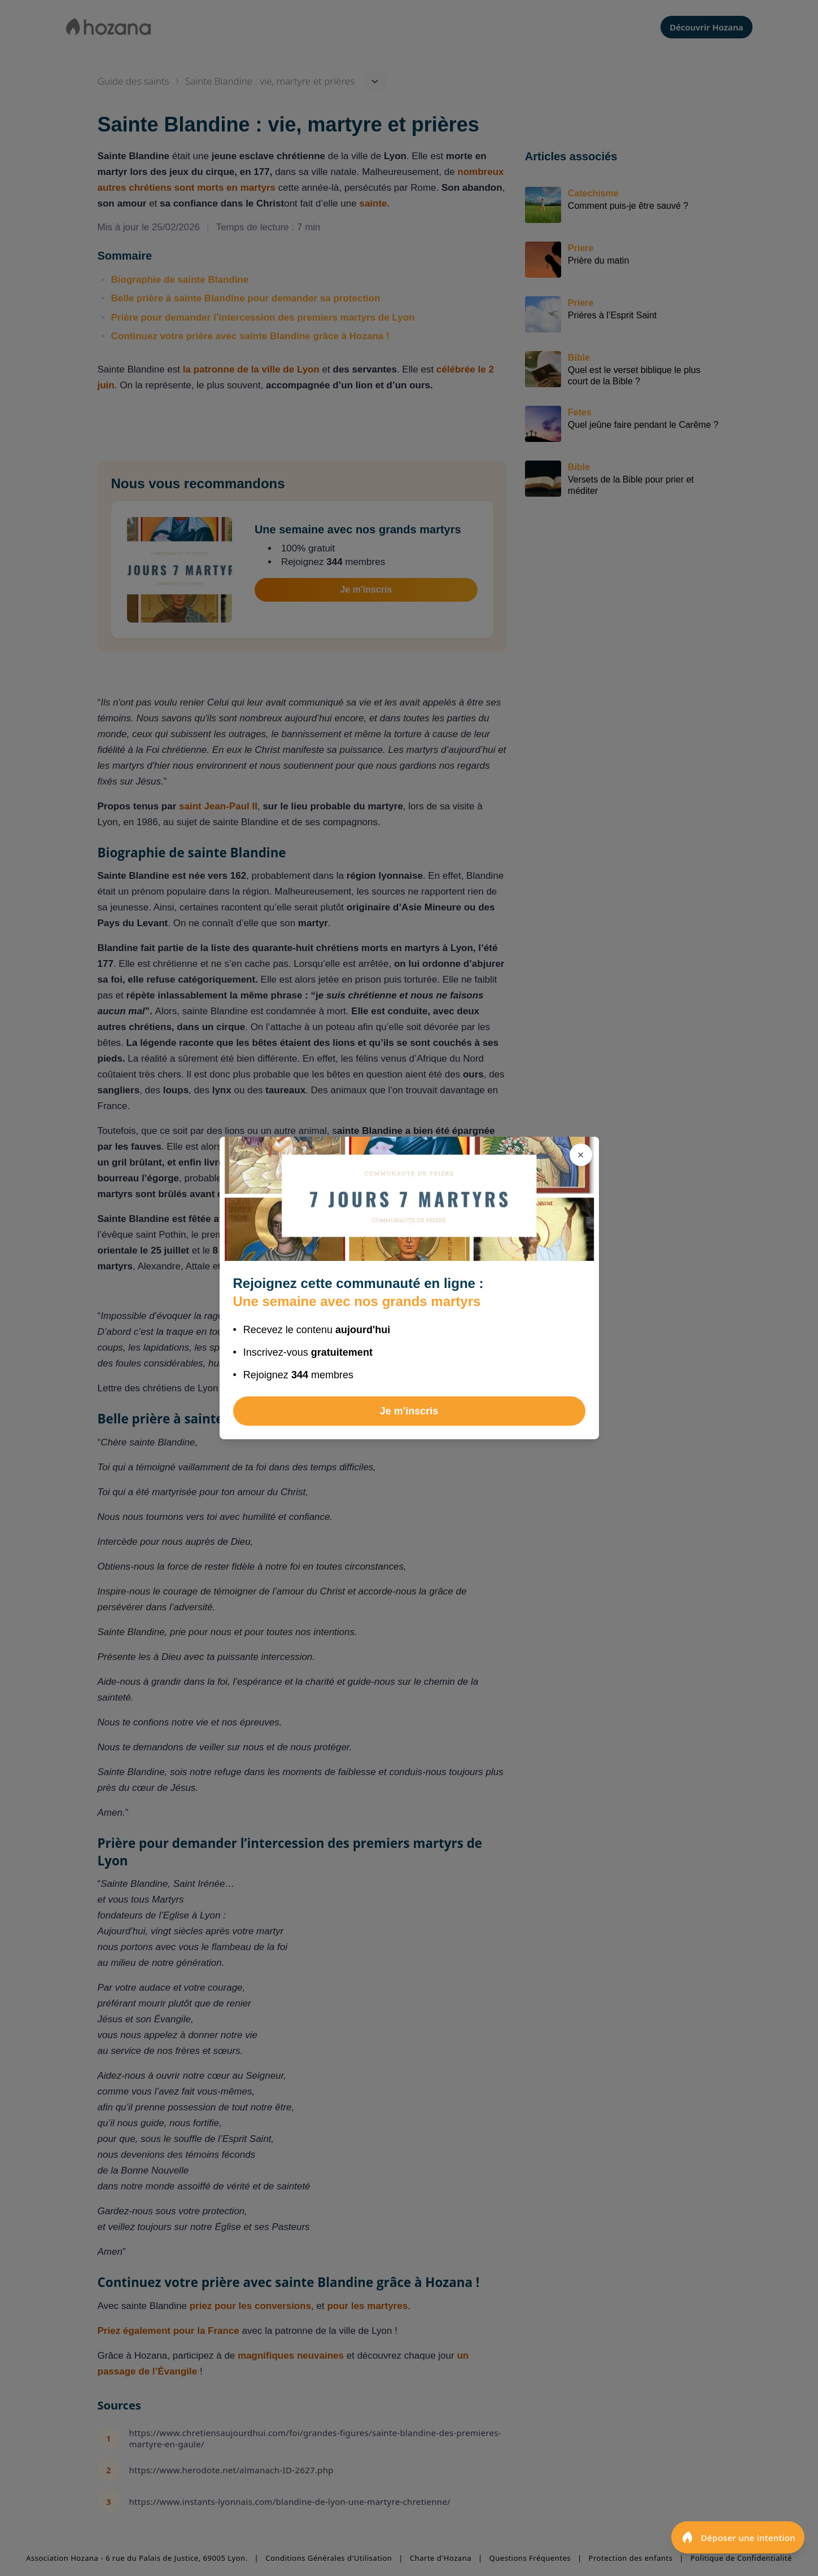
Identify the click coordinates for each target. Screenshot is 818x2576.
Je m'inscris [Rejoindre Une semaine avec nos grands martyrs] (409, 1411)
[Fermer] (581, 1155)
